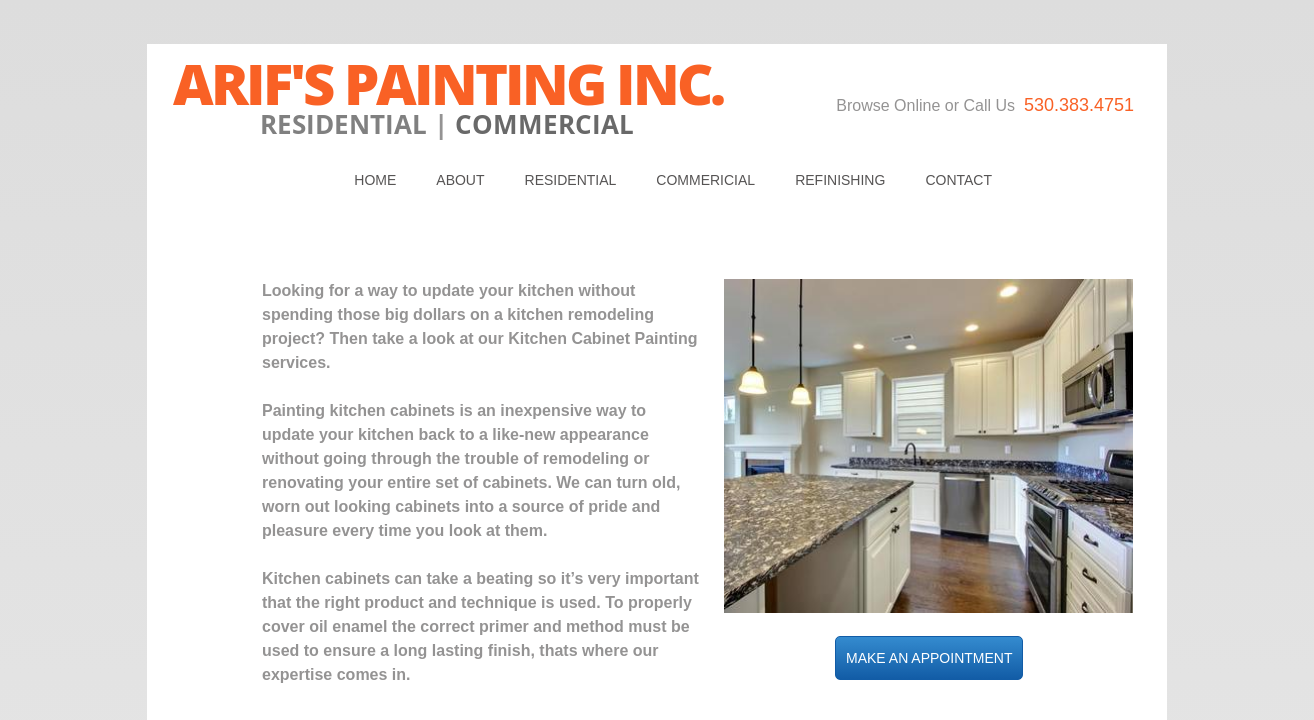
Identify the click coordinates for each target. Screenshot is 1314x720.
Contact (958, 180)
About (460, 180)
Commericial (705, 180)
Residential (571, 180)
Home (375, 180)
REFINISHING (840, 180)
